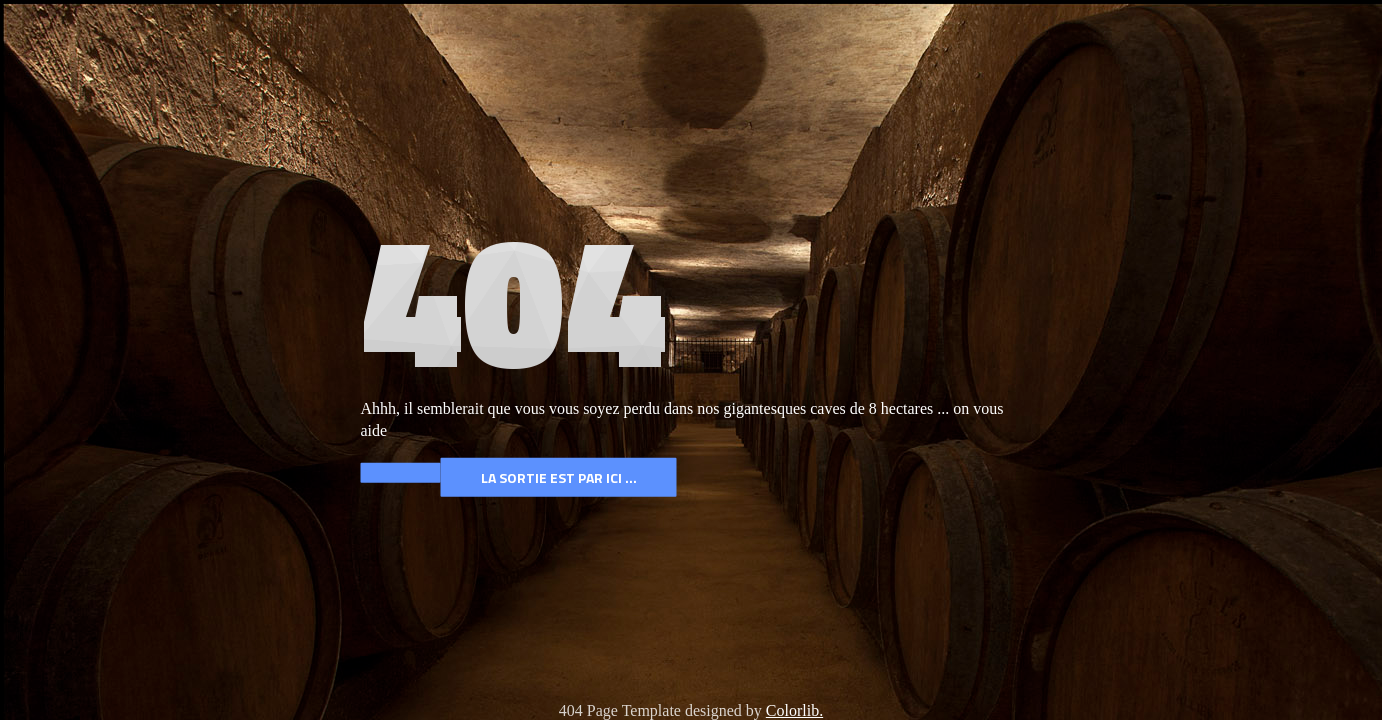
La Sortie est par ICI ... (559, 477)
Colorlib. (794, 710)
